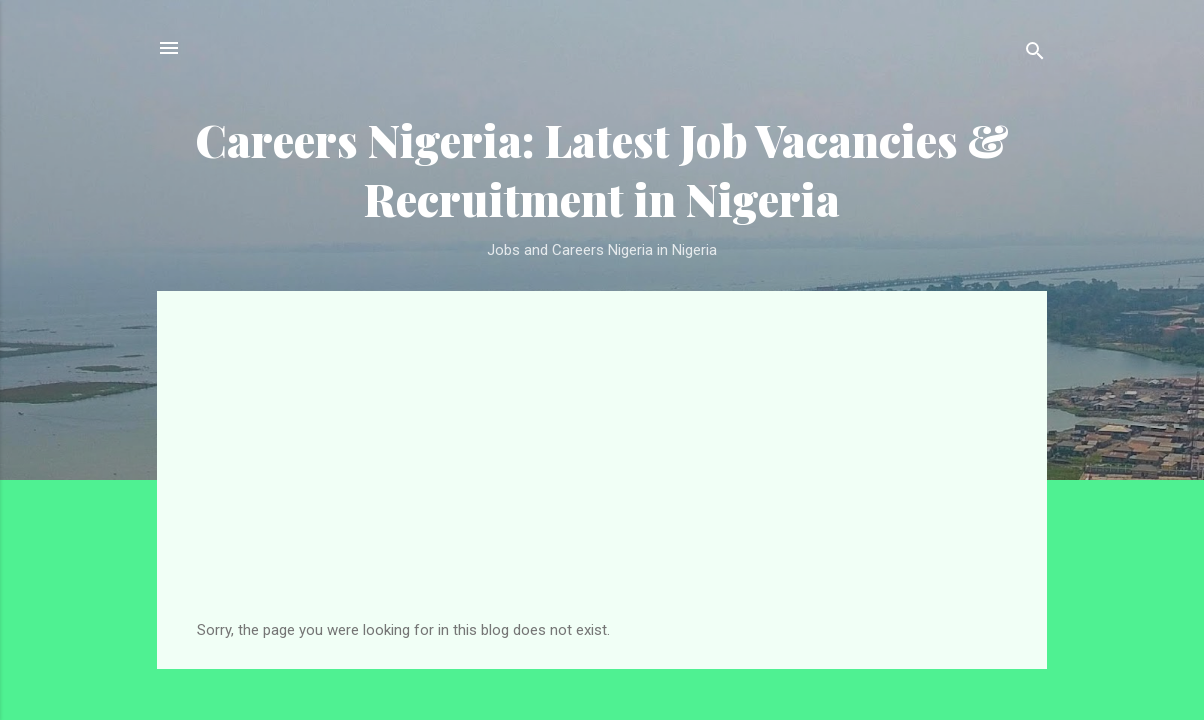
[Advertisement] (602, 471)
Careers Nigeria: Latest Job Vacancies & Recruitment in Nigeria (602, 169)
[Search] (1035, 54)
